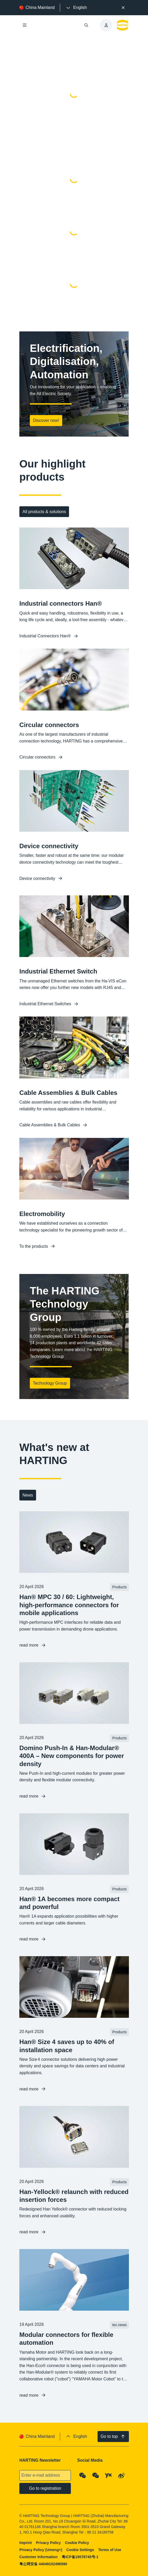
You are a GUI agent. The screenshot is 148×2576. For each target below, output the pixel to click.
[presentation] (76, 7)
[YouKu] (108, 2475)
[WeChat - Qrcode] (82, 2475)
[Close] (123, 7)
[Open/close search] (86, 25)
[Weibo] (121, 2475)
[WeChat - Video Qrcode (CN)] (95, 2475)
